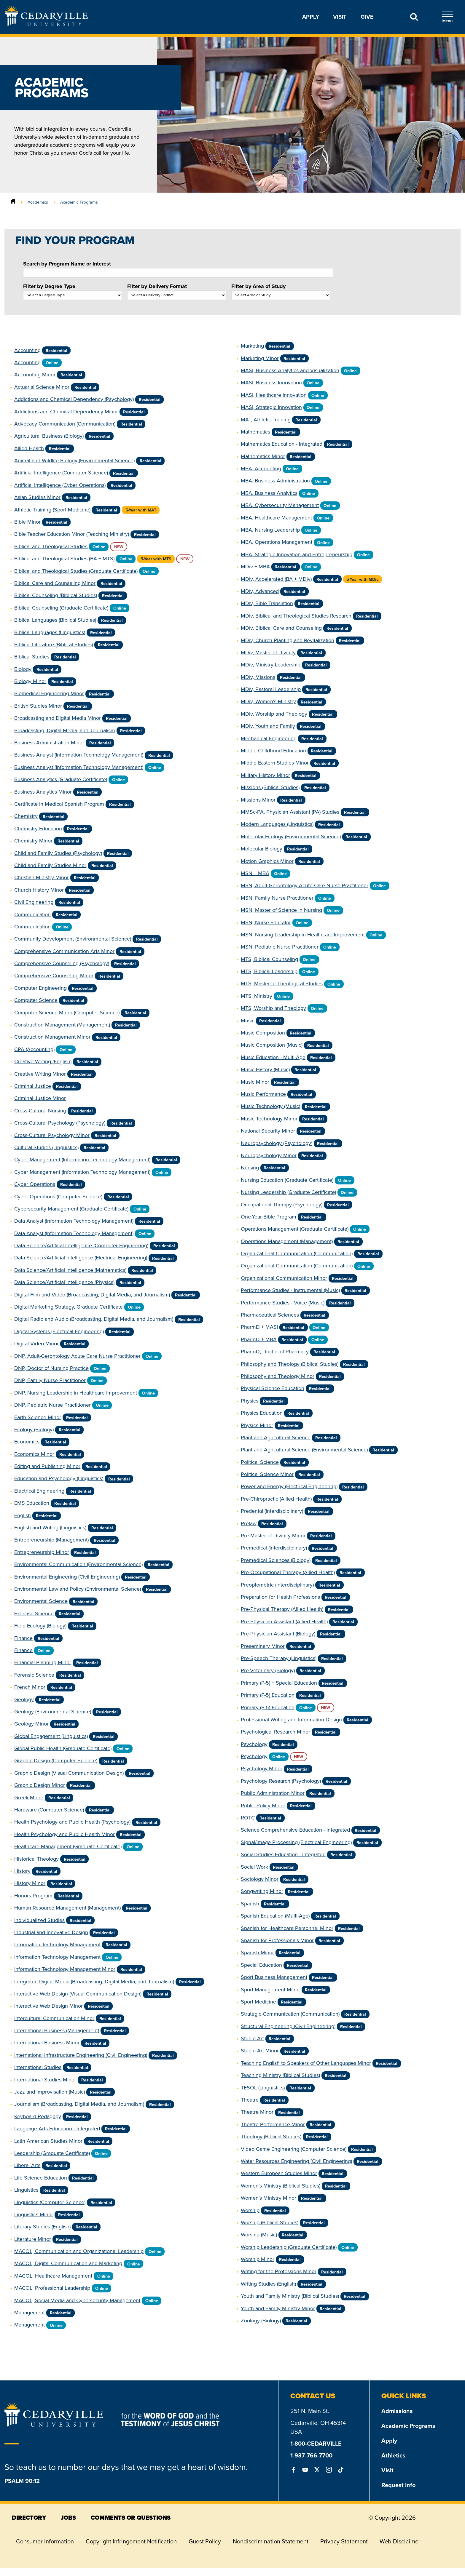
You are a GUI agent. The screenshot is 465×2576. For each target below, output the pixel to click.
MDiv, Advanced (260, 591)
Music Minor (255, 1082)
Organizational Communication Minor (284, 1278)
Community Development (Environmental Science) (72, 939)
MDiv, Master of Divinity (268, 652)
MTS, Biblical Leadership (269, 971)
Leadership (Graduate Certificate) (52, 2153)
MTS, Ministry (256, 996)
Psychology (254, 1744)
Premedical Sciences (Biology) (275, 1560)
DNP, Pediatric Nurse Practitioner (52, 1405)
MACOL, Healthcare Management (53, 2276)
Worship (250, 2210)
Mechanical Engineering (269, 738)
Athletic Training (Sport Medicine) (52, 510)
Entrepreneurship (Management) (51, 1540)
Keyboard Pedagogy (37, 2116)
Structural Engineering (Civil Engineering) (288, 2026)
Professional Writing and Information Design (291, 1719)
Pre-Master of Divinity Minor (273, 1535)
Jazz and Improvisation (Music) (49, 2092)
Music (247, 1020)
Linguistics (26, 2190)
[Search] (414, 17)
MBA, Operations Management (276, 542)
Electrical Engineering (39, 1491)
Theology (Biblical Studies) (271, 2136)
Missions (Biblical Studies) (270, 787)
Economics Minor (34, 1454)
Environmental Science (41, 1601)
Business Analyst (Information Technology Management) (78, 755)
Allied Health (29, 448)
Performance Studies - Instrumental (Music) (290, 1290)
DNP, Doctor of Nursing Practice (51, 1368)
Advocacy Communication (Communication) (64, 424)
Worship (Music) (259, 2234)
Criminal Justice (32, 1086)
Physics (249, 1401)
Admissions (397, 2410)
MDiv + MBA (255, 566)
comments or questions (131, 2517)
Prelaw (249, 1523)
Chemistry (26, 816)
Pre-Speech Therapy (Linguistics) (278, 1658)
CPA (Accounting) (34, 1049)
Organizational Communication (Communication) (297, 1253)
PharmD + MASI (259, 1327)
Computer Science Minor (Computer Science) (67, 1012)
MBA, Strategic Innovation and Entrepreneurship (296, 554)
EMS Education (31, 1503)
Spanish (250, 1903)
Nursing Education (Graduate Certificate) (287, 1180)
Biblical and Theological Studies (50, 546)
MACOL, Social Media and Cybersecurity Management (77, 2300)
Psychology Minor (261, 1768)
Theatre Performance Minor (273, 2124)
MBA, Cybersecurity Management (280, 505)
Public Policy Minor (263, 1805)
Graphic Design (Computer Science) (55, 1760)
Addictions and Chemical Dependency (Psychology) (74, 399)
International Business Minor (46, 2042)
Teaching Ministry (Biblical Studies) (280, 2075)
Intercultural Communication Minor (54, 2018)
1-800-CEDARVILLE (316, 2443)
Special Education (261, 1965)
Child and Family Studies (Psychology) (58, 853)
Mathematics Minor (263, 456)
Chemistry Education (38, 828)
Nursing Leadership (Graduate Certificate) (288, 1192)
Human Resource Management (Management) (67, 1908)
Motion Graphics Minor (267, 861)
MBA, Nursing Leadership (270, 530)
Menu (447, 17)
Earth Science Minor (37, 1417)
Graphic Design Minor (39, 1785)
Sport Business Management (274, 1977)
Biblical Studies (31, 657)
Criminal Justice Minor (40, 1098)
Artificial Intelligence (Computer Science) (61, 472)
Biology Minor (30, 681)
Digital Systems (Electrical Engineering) (59, 1331)
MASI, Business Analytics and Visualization (290, 370)
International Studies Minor (45, 2079)
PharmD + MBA (259, 1339)
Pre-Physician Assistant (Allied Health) (284, 1621)
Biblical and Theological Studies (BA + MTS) (64, 558)
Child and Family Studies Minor (50, 865)
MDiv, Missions (258, 677)
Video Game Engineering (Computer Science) (293, 2149)
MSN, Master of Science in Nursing (281, 910)
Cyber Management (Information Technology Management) (82, 1159)
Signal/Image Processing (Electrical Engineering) (296, 1842)
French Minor (29, 1687)
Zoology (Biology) (261, 2320)
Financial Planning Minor (42, 1662)
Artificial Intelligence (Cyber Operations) (60, 485)
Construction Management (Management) (62, 1025)
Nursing (250, 1167)
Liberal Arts (27, 2165)
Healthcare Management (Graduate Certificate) (68, 1846)
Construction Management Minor (52, 1037)
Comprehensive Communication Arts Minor (64, 951)
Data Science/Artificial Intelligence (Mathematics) (70, 1270)
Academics (38, 202)
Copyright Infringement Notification (131, 2541)
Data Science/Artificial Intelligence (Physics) (64, 1282)
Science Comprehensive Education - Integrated (295, 1830)
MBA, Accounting (261, 468)
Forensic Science (34, 1675)
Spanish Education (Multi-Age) (275, 1916)
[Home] (13, 202)
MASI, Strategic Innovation (271, 407)
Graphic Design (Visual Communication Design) (69, 1773)
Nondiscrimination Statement (270, 2541)
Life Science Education (40, 2178)
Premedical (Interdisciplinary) (274, 1548)
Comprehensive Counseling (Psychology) (61, 963)
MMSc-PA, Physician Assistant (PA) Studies (290, 812)
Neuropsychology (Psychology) (276, 1143)
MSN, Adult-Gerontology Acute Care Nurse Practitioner (304, 885)
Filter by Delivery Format (176, 291)
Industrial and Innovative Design (51, 1932)
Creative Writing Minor (40, 1074)
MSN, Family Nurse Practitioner (277, 898)
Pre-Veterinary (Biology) (268, 1670)
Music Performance (263, 1094)
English (22, 1515)
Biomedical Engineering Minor (49, 693)
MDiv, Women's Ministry (268, 701)
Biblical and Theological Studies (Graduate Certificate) (76, 571)
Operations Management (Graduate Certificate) (294, 1229)
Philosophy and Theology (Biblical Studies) (289, 1364)
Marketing (252, 346)
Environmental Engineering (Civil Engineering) (67, 1577)
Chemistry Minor (33, 841)
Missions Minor (258, 800)
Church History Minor (39, 890)
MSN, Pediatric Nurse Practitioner (280, 947)
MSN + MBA (255, 873)
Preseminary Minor (263, 1646)
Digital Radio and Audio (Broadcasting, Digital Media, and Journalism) (93, 1319)
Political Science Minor (267, 1474)
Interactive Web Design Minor (48, 2006)
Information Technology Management (57, 1944)
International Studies (37, 2067)
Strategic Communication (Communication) (290, 2014)
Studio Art (252, 2038)
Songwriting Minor (262, 1891)
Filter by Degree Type (72, 291)
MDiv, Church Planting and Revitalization (287, 640)
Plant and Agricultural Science (275, 1437)
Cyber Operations (34, 1184)
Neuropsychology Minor (269, 1155)
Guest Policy (205, 2541)
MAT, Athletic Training (266, 419)
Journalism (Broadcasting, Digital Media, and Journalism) (79, 2104)
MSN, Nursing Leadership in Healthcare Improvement (303, 934)
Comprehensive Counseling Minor (53, 975)
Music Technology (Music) (270, 1106)
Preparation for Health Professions (280, 1597)
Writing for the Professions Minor (278, 2271)
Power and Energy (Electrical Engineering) (289, 1486)
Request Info (398, 2485)
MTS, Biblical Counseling (269, 959)
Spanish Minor (257, 1952)
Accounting (27, 350)
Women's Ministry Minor (268, 2198)
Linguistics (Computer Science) (49, 2202)
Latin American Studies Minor (48, 2141)
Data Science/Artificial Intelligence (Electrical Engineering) (80, 1257)
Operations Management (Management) (287, 1241)
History (22, 1871)
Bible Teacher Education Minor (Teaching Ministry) (71, 534)
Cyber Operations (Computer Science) (58, 1196)
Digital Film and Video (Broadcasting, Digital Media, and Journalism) (92, 1295)
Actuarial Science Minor (41, 387)
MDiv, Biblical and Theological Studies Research (296, 616)
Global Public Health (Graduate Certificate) (63, 1748)
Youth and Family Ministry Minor (278, 2308)
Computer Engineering (40, 988)
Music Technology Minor (269, 1118)
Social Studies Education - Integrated (283, 1854)
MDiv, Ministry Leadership (270, 665)
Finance (23, 1638)
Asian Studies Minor (37, 497)
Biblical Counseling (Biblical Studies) (55, 595)
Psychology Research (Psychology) (281, 1781)
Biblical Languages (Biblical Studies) (55, 620)
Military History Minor (265, 775)
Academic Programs (79, 202)
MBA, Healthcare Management (276, 518)
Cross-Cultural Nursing (40, 1110)
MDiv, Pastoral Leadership (271, 689)
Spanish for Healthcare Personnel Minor (287, 1928)
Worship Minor (257, 2259)
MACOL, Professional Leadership (52, 2288)
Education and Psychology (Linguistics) (58, 1478)
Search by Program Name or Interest (178, 269)
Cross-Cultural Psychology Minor (52, 1135)
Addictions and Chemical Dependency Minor (66, 411)
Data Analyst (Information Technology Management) (73, 1221)
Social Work (254, 1867)
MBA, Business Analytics (269, 493)
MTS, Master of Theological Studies (282, 983)
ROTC (248, 1818)
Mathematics (255, 432)
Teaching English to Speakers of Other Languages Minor (306, 2063)
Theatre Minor (257, 2112)
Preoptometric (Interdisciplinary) (277, 1585)
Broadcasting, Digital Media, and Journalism (64, 730)
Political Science (260, 1462)
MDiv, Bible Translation (267, 603)
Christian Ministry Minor (41, 877)
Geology (24, 1699)
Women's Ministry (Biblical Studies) (280, 2186)
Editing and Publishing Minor (47, 1466)
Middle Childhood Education (273, 750)
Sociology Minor (259, 1879)
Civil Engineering (33, 902)
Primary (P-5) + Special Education (279, 1683)
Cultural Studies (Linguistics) (46, 1147)
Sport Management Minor (270, 1989)
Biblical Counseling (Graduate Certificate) (61, 608)
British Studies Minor (38, 706)
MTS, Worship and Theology (273, 1008)
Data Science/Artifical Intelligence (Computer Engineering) (81, 1245)
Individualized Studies (39, 1920)
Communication (32, 914)
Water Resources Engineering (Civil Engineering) (296, 2161)
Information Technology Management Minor (64, 1969)
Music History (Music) (265, 1069)
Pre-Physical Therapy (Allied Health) (282, 1609)
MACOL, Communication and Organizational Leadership (79, 2251)
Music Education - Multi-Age (273, 1057)
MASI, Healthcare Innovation (274, 395)
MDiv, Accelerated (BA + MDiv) (276, 579)
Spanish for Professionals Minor (277, 1940)
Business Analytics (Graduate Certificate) (60, 779)
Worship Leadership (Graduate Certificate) (289, 2247)
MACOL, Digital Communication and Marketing (68, 2263)
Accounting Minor (34, 374)
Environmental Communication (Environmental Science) (78, 1564)
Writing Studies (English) (268, 2284)
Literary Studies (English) (42, 2226)
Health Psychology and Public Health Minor (64, 1834)
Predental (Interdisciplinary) (272, 1511)
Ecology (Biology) (34, 1429)
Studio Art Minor (260, 2050)
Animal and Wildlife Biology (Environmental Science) (74, 460)
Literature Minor (32, 2239)
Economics (26, 1441)
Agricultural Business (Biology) (49, 436)
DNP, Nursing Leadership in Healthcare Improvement (75, 1393)
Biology (22, 669)
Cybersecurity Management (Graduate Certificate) (71, 1209)
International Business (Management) (56, 2030)
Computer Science (36, 1000)
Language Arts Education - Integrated (57, 2128)
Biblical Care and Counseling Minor (54, 583)
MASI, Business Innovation (271, 382)
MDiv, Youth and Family (268, 726)
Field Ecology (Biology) (40, 1626)
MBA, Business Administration (275, 481)
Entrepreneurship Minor (41, 1552)
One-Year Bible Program (268, 1217)
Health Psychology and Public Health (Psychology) (72, 1822)
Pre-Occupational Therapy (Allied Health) (288, 1572)
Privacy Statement (344, 2541)
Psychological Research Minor (275, 1732)
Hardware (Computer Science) (49, 1810)
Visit (339, 16)
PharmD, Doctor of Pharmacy (275, 1351)
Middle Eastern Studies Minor (275, 763)
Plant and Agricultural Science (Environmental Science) (304, 1450)
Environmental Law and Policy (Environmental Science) (77, 1589)
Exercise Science (34, 1613)
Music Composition (263, 1033)
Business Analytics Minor (43, 792)
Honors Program (33, 1895)
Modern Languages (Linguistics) (277, 824)
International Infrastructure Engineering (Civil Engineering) (80, 2055)
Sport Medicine (258, 2002)
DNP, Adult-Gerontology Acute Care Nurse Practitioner (77, 1356)
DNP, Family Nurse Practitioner (50, 1380)
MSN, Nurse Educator (266, 922)
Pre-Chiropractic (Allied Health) (276, 1499)
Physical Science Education (272, 1388)
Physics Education (262, 1413)
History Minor (29, 1883)
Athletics (393, 2455)
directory (29, 2517)
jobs (68, 2517)
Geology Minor (31, 1724)
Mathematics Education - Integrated (281, 444)
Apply (310, 16)
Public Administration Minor (273, 1793)
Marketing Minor (260, 358)
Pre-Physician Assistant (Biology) (278, 1634)
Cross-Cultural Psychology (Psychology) (59, 1123)
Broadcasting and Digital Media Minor (57, 718)
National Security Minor (268, 1131)
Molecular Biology (261, 849)
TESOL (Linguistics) (263, 2087)
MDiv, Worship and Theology (274, 714)
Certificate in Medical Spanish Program (59, 804)
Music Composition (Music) (271, 1045)
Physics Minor (257, 1425)
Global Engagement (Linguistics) (51, 1736)
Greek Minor (28, 1797)
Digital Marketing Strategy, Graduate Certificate (68, 1307)
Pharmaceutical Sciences (270, 1315)
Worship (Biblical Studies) (269, 2222)
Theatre (250, 2100)
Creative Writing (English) (42, 1061)
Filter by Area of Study (280, 291)
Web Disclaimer (400, 2541)
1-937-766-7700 (311, 2455)
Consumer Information (45, 2541)
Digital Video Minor (36, 1343)
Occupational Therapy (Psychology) (281, 1204)
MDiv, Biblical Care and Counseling (281, 628)
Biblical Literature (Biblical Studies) (53, 644)
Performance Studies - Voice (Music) (282, 1303)
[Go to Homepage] (46, 24)
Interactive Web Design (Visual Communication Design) (77, 1994)
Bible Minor (27, 522)
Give (367, 16)
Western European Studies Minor (279, 2173)
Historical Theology (36, 1859)
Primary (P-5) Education (267, 1695)
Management (29, 2312)
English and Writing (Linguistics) (50, 1527)
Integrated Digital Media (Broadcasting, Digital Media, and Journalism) (94, 1981)
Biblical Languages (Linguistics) (49, 632)
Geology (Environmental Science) (52, 1711)
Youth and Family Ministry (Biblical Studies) (290, 2296)
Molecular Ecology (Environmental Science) (291, 836)
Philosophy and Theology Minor (277, 1376)
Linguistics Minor (33, 2214)
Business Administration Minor (49, 742)
